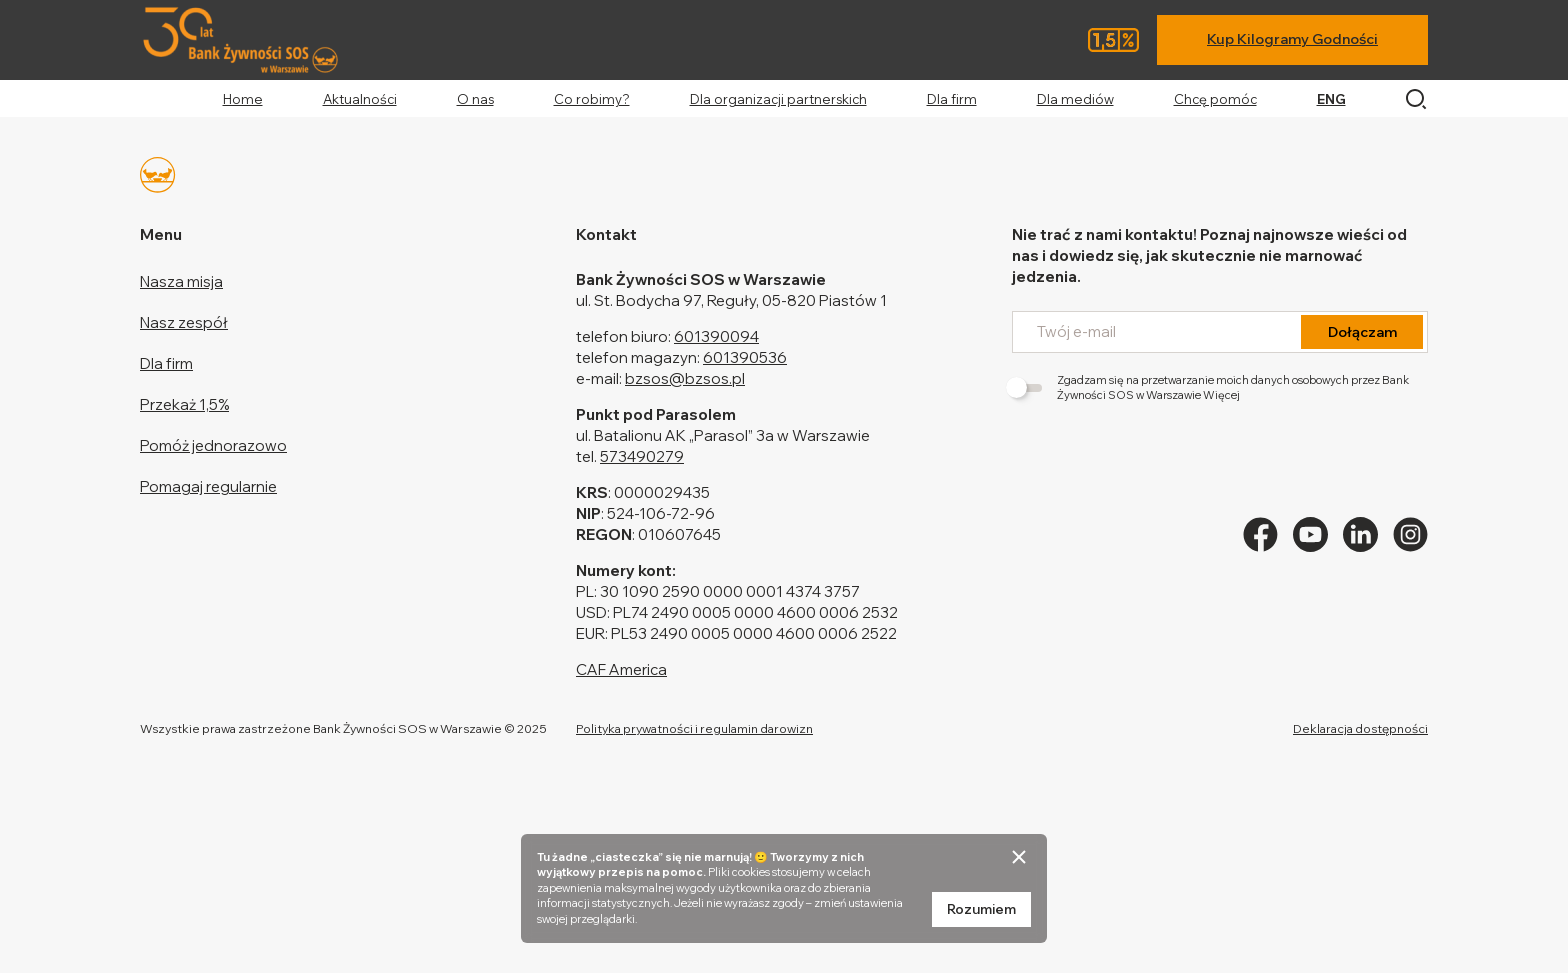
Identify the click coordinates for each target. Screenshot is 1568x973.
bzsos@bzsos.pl (685, 378)
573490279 (642, 456)
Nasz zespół (184, 322)
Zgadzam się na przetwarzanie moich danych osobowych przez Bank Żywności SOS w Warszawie (1210, 387)
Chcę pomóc (1215, 99)
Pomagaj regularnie (208, 486)
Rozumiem (981, 909)
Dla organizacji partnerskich (778, 99)
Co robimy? (592, 99)
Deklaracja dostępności (1360, 728)
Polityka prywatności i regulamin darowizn (694, 728)
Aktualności (360, 99)
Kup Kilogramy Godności (1292, 39)
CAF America (621, 669)
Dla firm (952, 99)
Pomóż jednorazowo (213, 445)
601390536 (745, 357)
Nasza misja (181, 281)
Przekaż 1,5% (184, 404)
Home (243, 99)
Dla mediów (1075, 99)
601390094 (716, 336)
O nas (475, 99)
